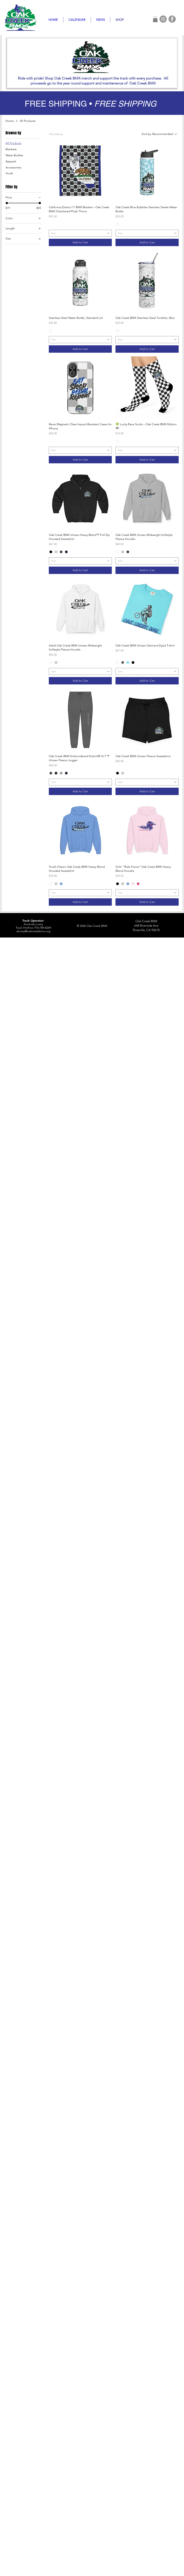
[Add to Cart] (80, 242)
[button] (155, 19)
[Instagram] (163, 19)
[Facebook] (172, 19)
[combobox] (80, 233)
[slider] (7, 203)
